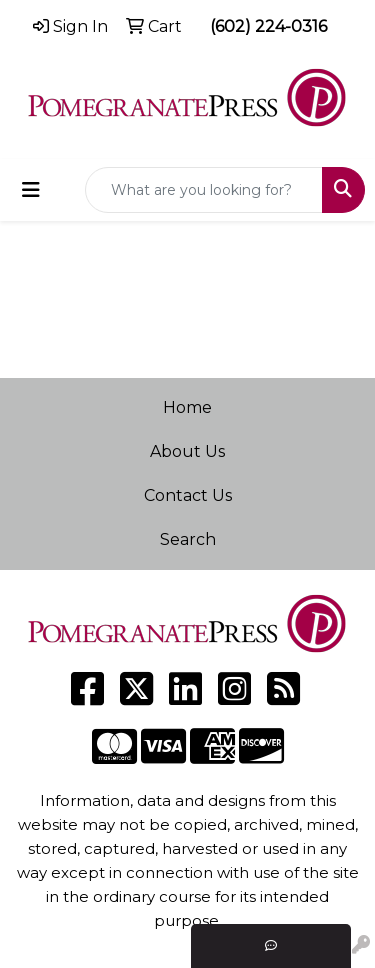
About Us (187, 451)
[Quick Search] (204, 190)
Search (188, 539)
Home (187, 407)
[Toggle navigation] (31, 190)
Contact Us (188, 495)
